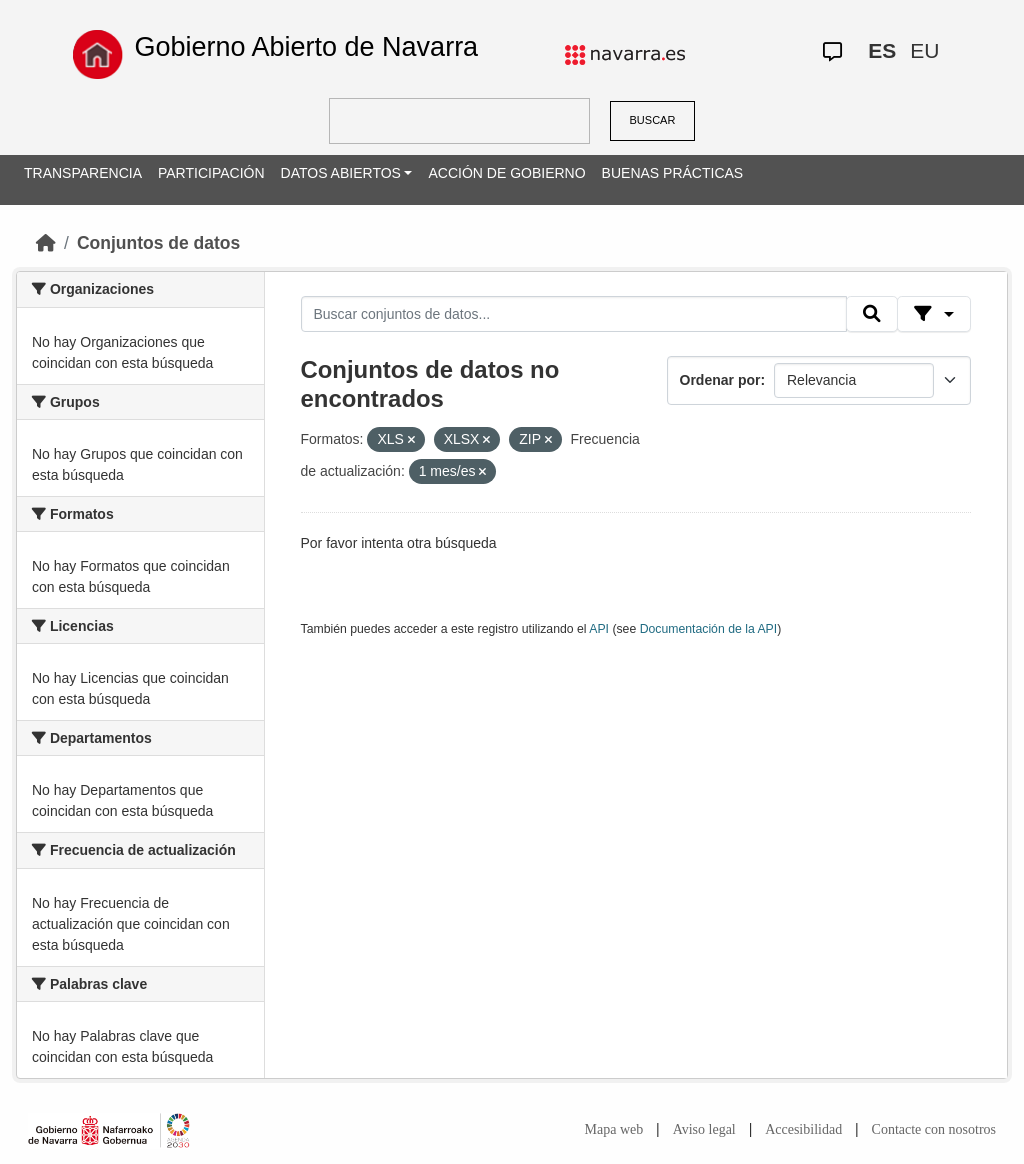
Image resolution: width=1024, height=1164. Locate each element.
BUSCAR (653, 120)
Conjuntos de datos (158, 243)
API (599, 629)
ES (882, 50)
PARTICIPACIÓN (211, 173)
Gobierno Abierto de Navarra (306, 47)
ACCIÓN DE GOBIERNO (506, 173)
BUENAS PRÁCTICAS (673, 173)
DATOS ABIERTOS (341, 173)
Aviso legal (704, 1129)
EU (924, 50)
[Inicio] (46, 243)
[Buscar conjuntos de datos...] (574, 314)
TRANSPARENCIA (83, 173)
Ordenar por (720, 380)
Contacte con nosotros (934, 1129)
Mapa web (614, 1129)
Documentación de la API (709, 629)
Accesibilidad (803, 1129)
